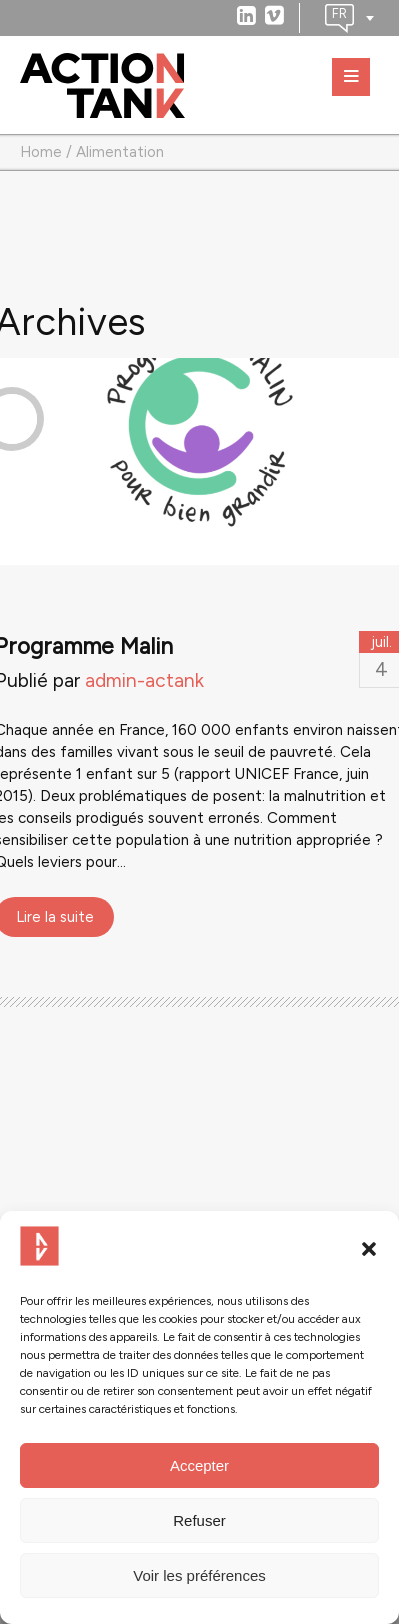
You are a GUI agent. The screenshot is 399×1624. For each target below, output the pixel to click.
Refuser (199, 1520)
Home (41, 152)
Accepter (199, 1465)
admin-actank (144, 680)
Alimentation (120, 152)
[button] (369, 1249)
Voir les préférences (199, 1575)
